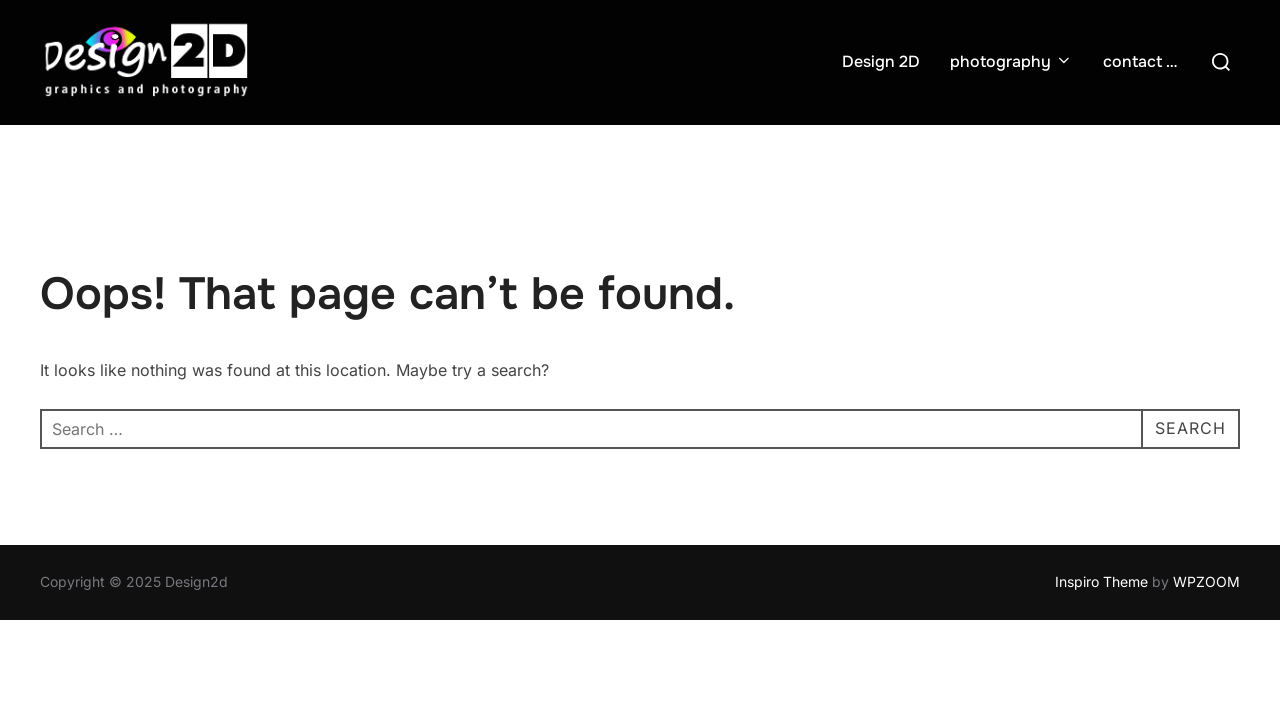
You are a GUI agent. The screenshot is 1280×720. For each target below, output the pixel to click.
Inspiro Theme (1101, 581)
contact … (1140, 61)
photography (1011, 61)
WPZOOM (1206, 581)
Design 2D (881, 61)
